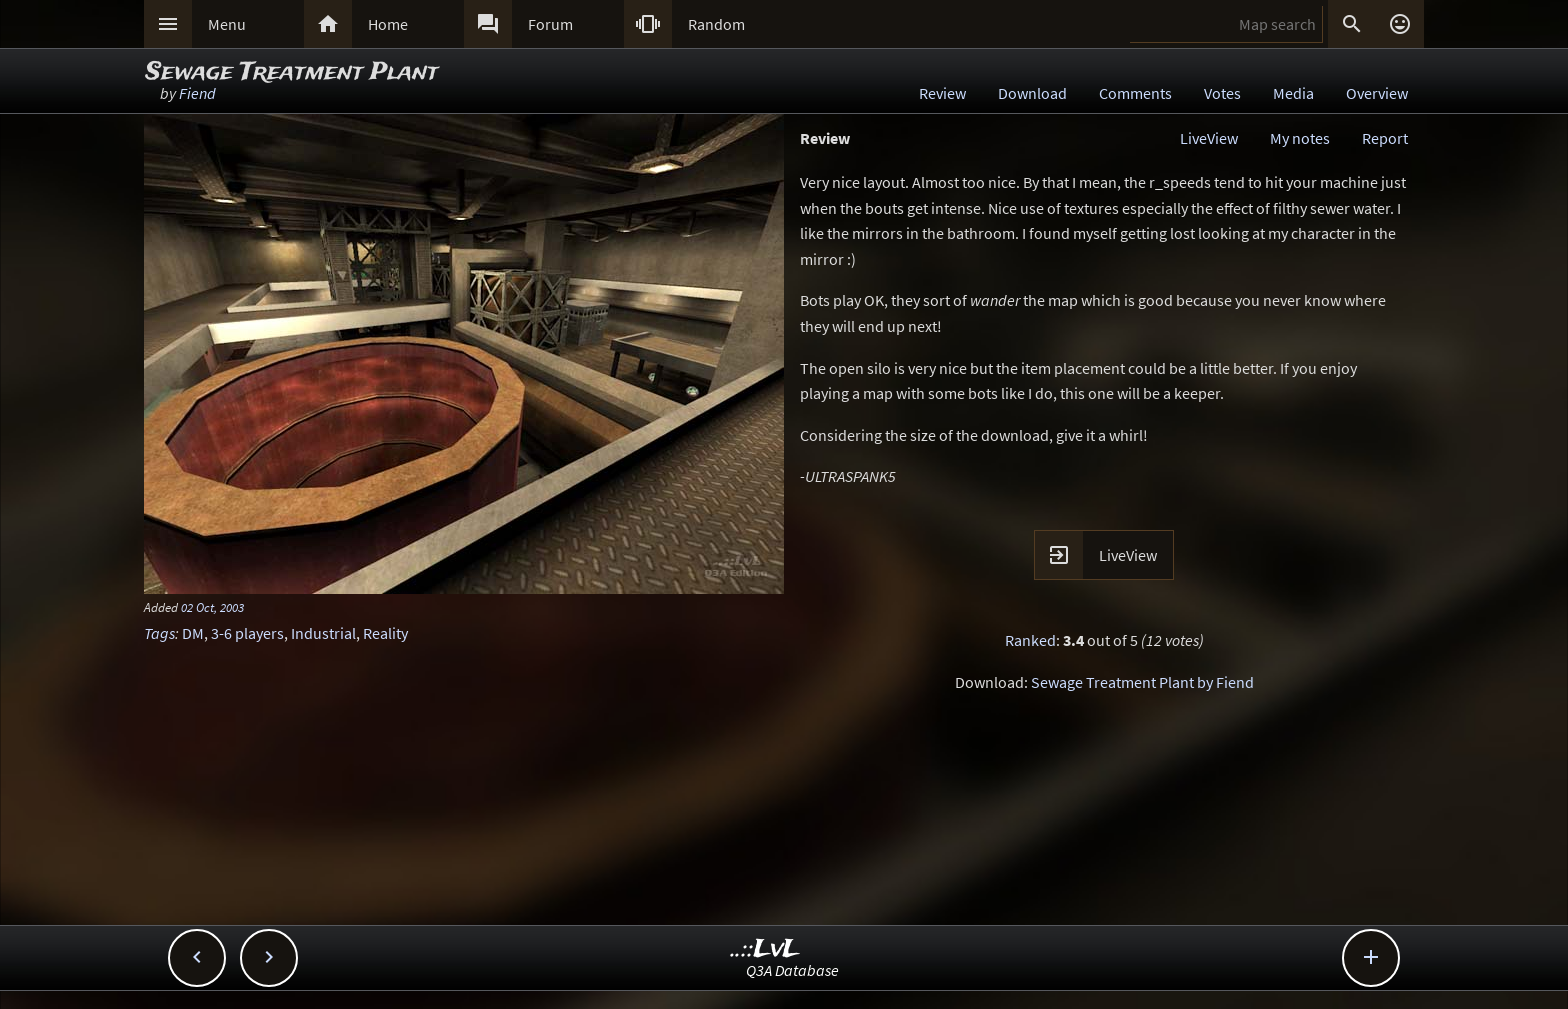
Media (1293, 93)
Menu (227, 24)
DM (193, 633)
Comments (1135, 93)
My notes (1300, 138)
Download (1032, 93)
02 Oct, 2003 (212, 607)
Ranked (1030, 640)
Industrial (323, 633)
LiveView (1209, 138)
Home (388, 24)
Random (716, 24)
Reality (385, 633)
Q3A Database (792, 970)
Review (942, 93)
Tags (159, 633)
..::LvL (765, 949)
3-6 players (247, 633)
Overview (1377, 93)
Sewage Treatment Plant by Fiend (1142, 682)
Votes (1222, 93)
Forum (550, 24)
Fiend (197, 93)
